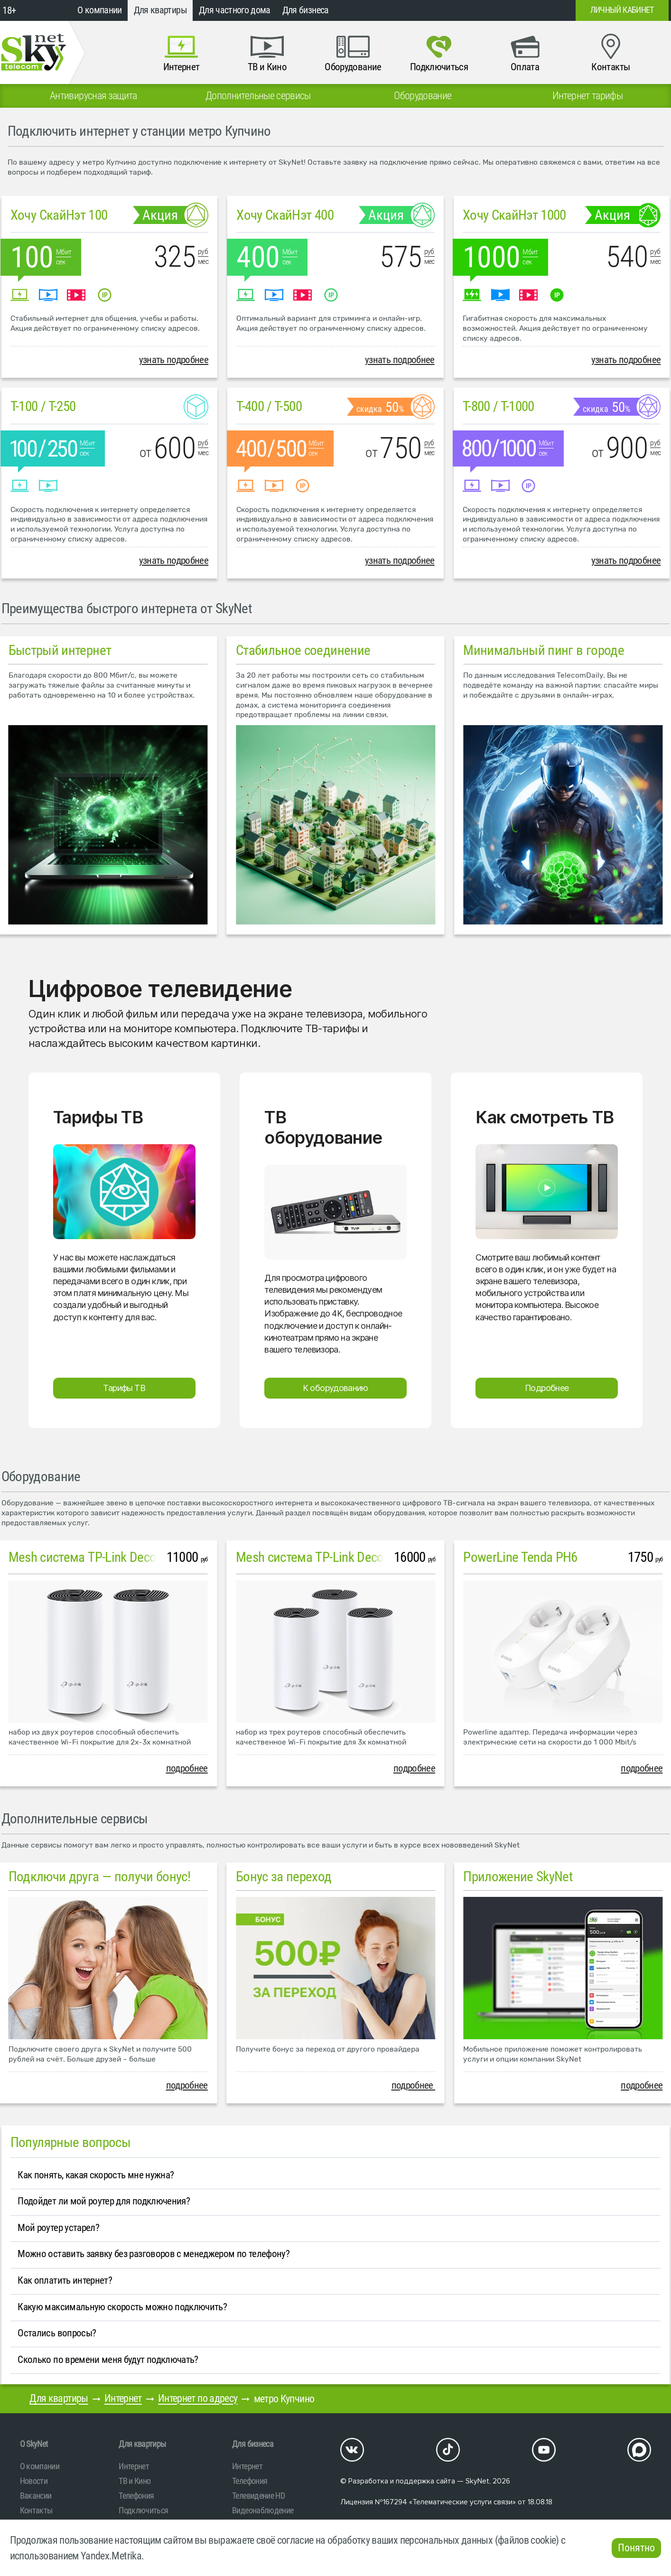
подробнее (187, 1768)
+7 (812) (491, 10)
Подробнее (546, 1388)
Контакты (36, 2510)
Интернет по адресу (197, 2398)
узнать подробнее (174, 359)
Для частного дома (234, 10)
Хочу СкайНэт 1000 (514, 215)
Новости (33, 2481)
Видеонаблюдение (262, 2510)
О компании (99, 10)
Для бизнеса (305, 10)
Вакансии (36, 2496)
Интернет (123, 2398)
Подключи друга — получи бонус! (100, 1876)
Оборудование (41, 1476)
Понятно (636, 2548)
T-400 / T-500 (269, 406)
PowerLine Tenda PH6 (520, 1557)
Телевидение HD (258, 2496)
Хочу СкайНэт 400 (285, 215)
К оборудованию (335, 1388)
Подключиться (143, 2510)
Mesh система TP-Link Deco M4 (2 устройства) (133, 1557)
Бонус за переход (284, 1876)
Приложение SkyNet (518, 1876)
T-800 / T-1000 (498, 406)
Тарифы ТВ (124, 1388)
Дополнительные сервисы (74, 1819)
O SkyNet (34, 2444)
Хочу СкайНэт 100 (59, 215)
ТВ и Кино (134, 2481)
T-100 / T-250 (43, 406)
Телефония (136, 2496)
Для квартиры (160, 10)
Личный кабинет (622, 10)
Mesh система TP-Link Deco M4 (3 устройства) (360, 1557)
